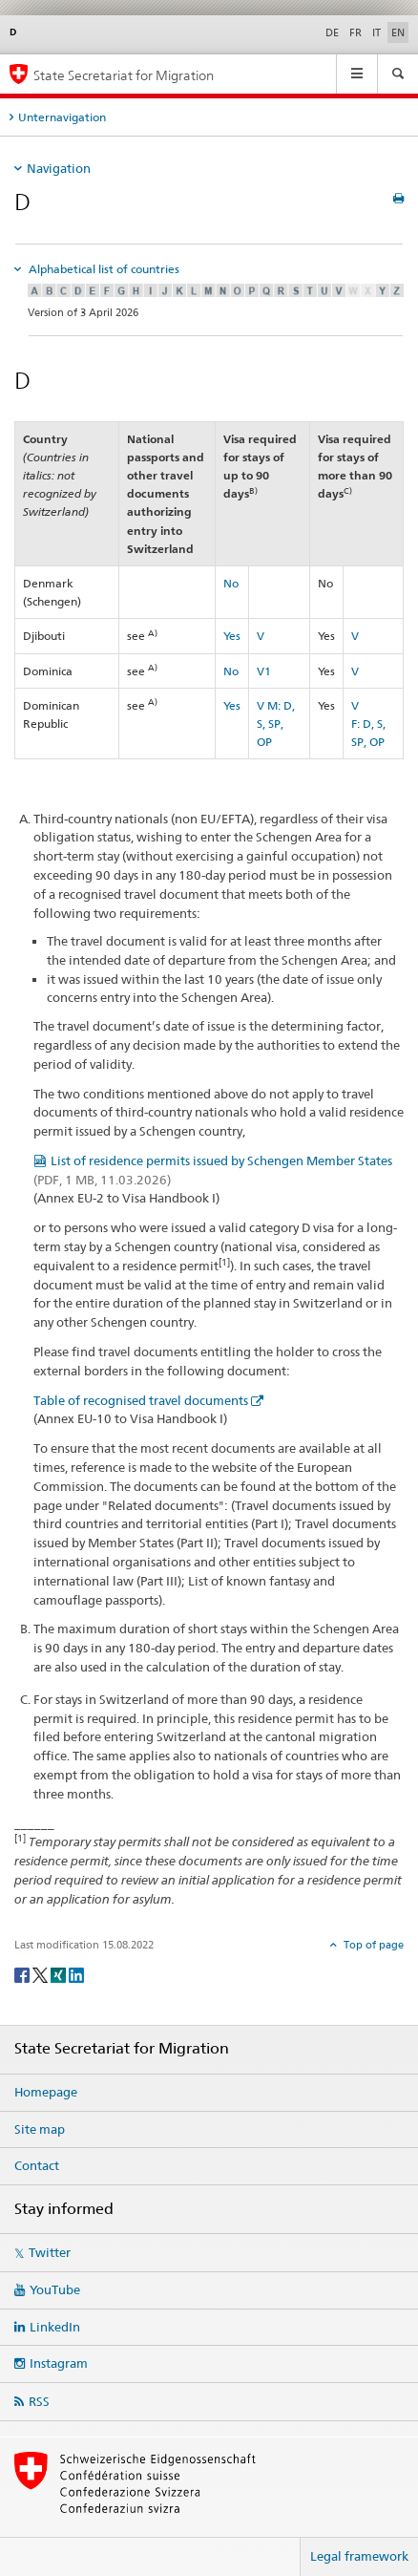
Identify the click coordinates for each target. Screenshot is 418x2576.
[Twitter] (41, 1974)
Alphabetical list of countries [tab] (102, 269)
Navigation (59, 168)
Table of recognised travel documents (140, 1400)
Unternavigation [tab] (62, 117)
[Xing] (60, 1974)
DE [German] (332, 32)
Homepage (45, 2091)
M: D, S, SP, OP (276, 723)
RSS (39, 2401)
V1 (264, 671)
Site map (39, 2129)
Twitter (50, 2252)
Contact (36, 2165)
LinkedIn (55, 2326)
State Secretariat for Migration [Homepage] (123, 75)
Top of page (372, 1944)
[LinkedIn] (76, 1974)
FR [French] (355, 32)
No (231, 583)
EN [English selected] (398, 32)
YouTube (55, 2289)
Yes (231, 635)
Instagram (59, 2363)
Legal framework (359, 2556)
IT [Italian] (376, 32)
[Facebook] (23, 1974)
